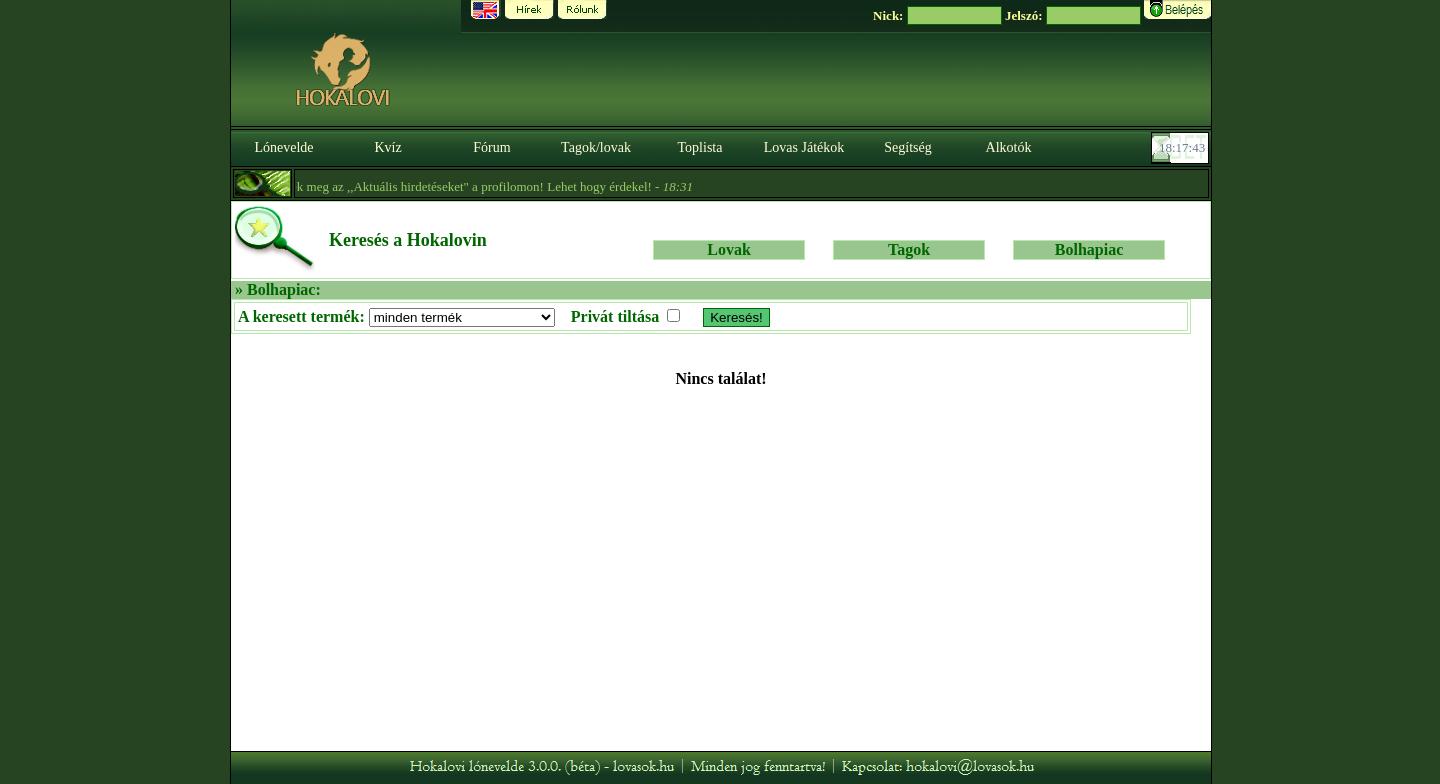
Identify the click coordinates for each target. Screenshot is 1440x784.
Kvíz (387, 147)
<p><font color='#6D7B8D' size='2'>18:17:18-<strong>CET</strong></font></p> (1182, 148)
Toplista (700, 147)
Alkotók (1009, 147)
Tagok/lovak (596, 147)
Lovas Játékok (804, 147)
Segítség (907, 147)
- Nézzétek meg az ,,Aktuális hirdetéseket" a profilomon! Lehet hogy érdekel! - (440, 186)
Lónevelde (283, 147)
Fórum (491, 147)
